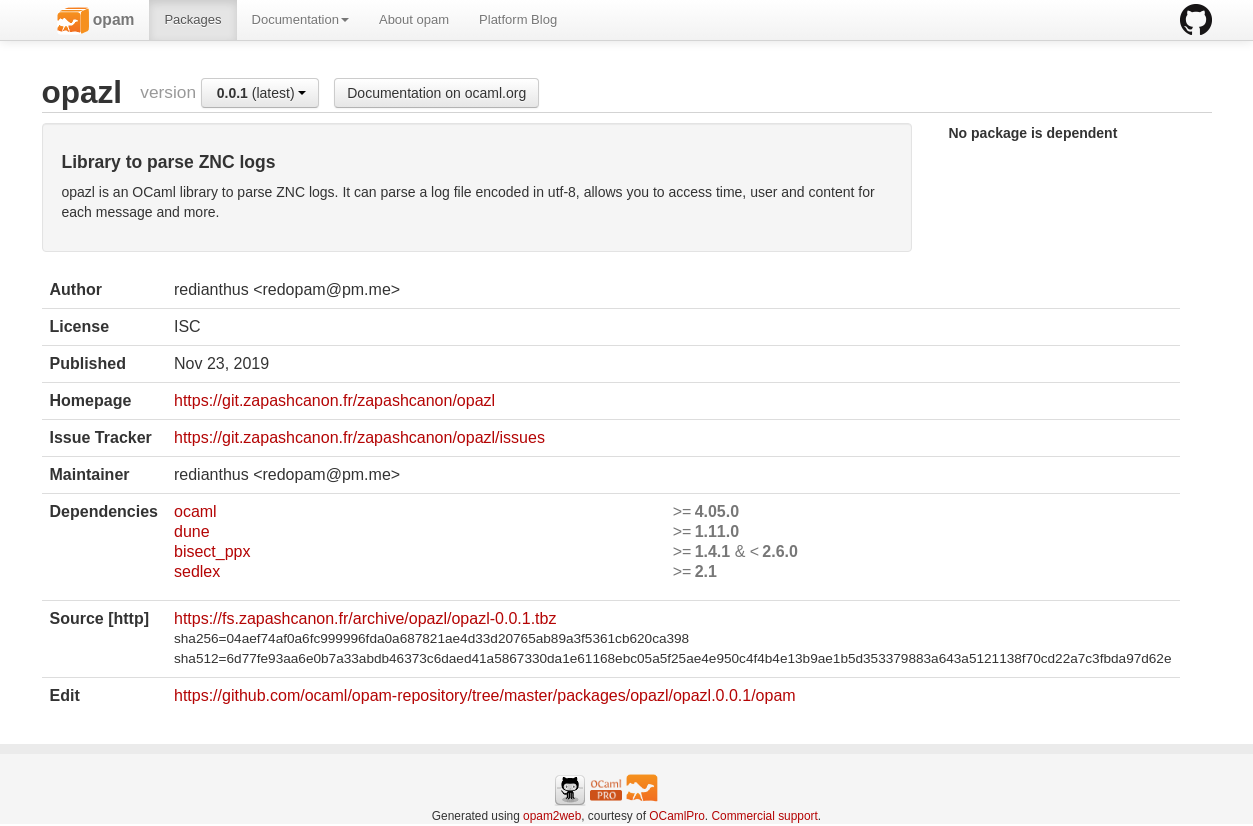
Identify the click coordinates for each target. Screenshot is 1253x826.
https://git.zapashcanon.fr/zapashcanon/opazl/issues (359, 437)
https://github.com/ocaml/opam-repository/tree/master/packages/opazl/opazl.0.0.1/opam (485, 695)
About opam (414, 19)
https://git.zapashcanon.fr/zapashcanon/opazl (334, 400)
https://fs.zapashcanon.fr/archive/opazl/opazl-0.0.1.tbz (365, 618)
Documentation (300, 19)
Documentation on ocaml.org (436, 93)
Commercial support (764, 816)
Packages (192, 19)
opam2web (552, 816)
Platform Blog (518, 19)
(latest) (262, 93)
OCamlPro (677, 816)
